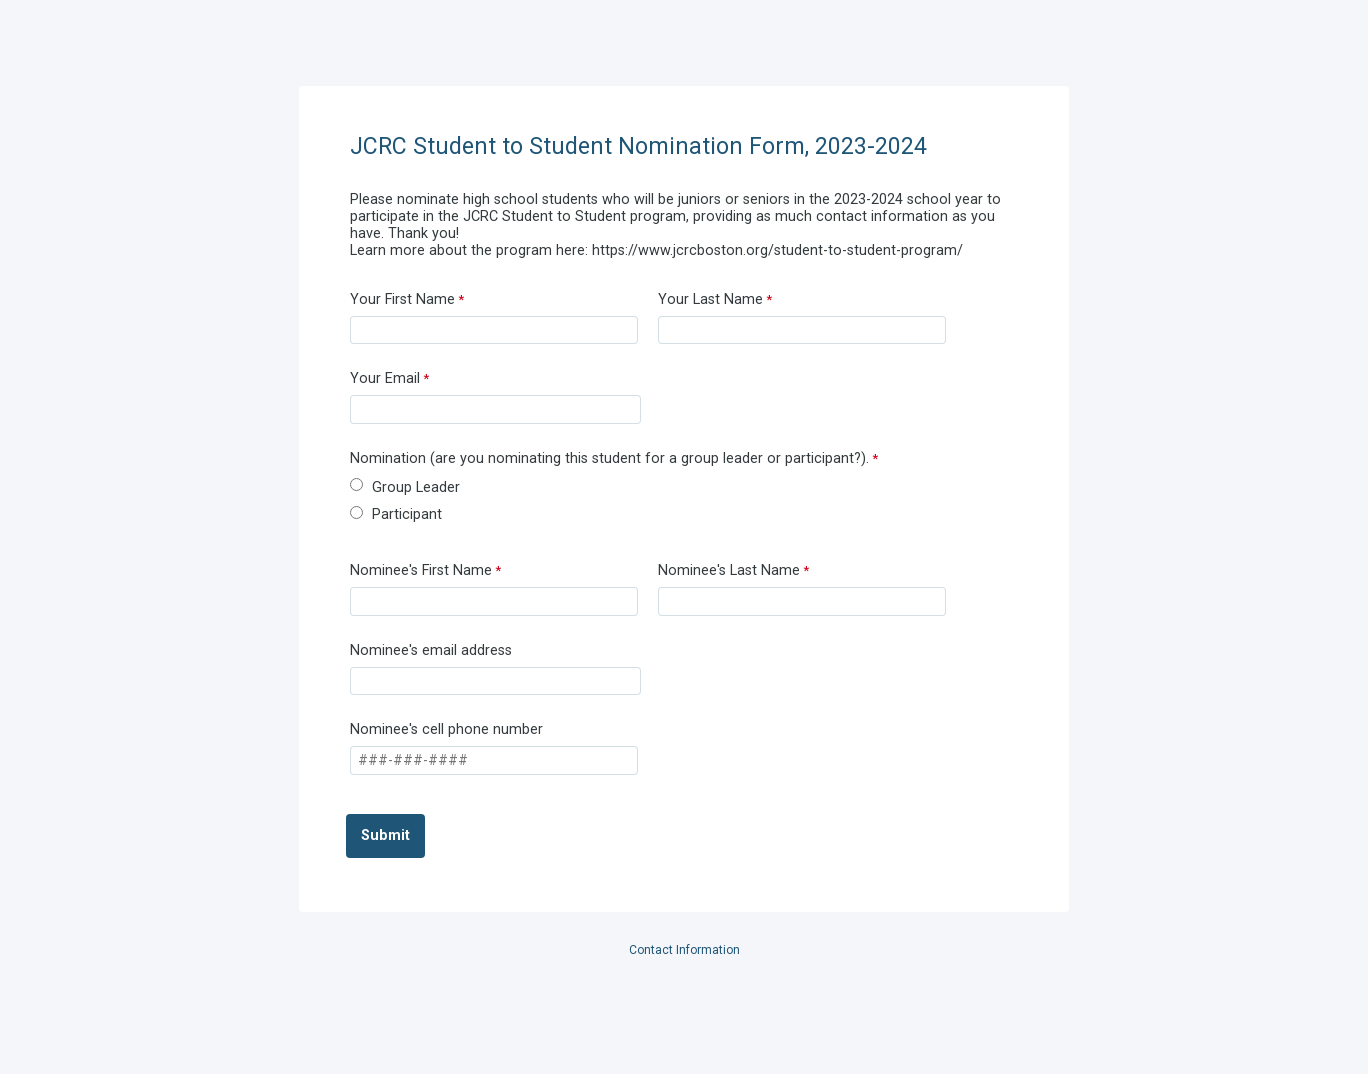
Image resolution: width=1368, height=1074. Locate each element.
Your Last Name (710, 299)
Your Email (385, 378)
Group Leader (416, 487)
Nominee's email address (431, 650)
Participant (407, 514)
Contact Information (684, 950)
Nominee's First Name (421, 570)
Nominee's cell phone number (446, 729)
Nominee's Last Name (729, 570)
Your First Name (402, 299)
